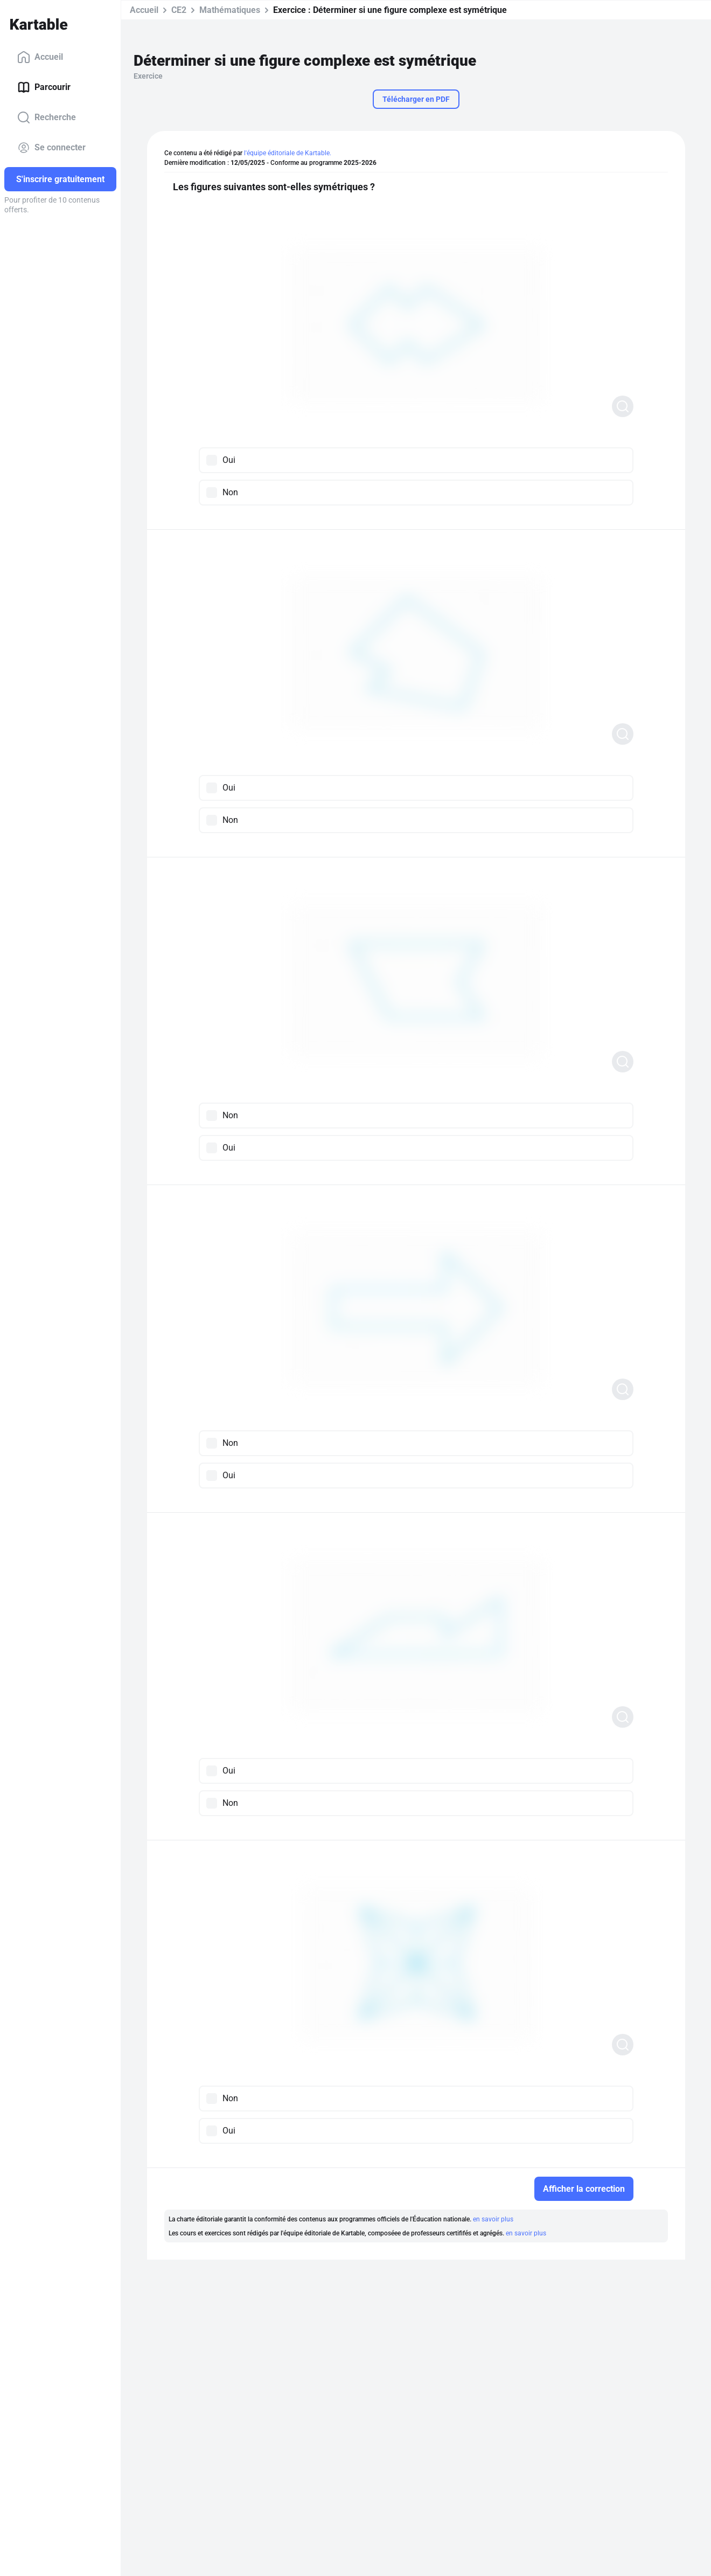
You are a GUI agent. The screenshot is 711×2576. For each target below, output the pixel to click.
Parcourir (44, 87)
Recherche (46, 117)
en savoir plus (493, 2219)
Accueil (40, 57)
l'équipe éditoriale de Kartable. (287, 153)
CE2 (178, 10)
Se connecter (51, 147)
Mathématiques (229, 10)
